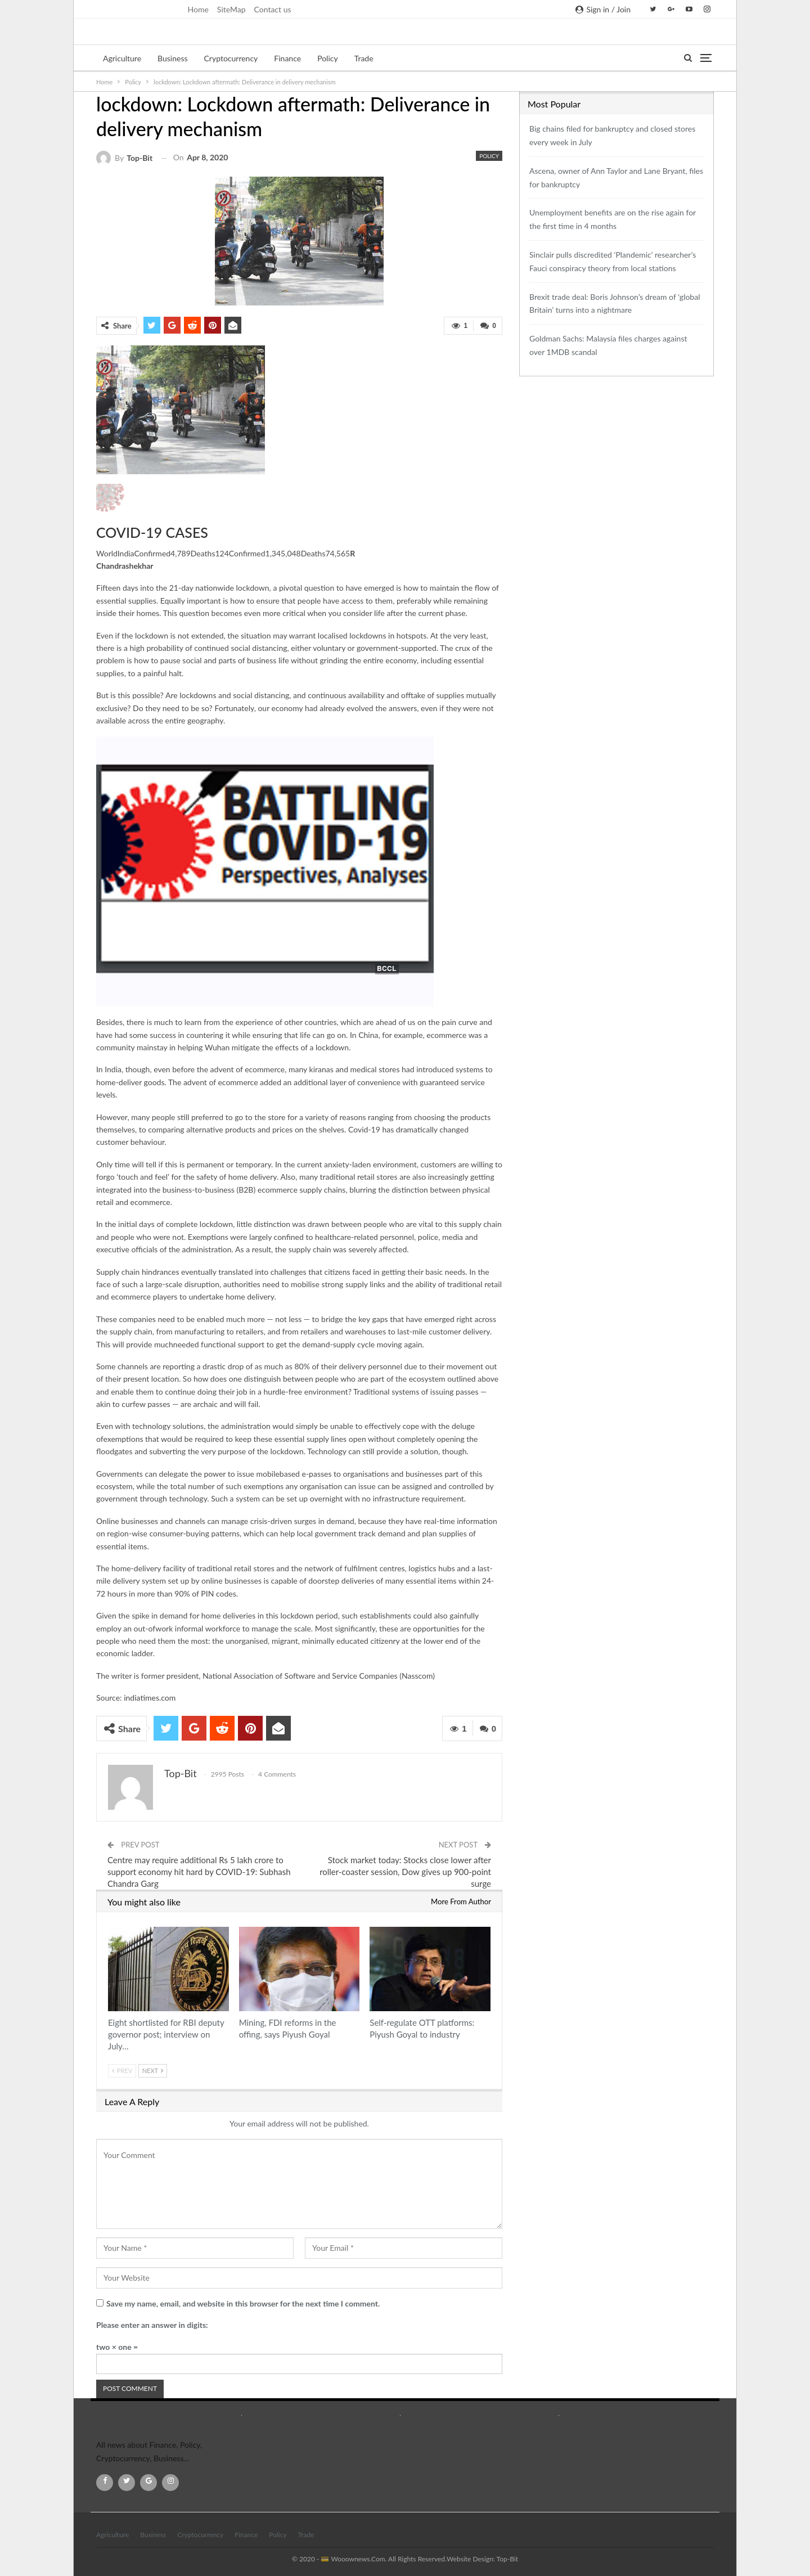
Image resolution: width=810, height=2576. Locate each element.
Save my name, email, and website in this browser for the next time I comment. (243, 2303)
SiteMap (231, 9)
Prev (122, 2070)
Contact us (272, 9)
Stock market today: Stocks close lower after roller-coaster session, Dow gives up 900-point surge (405, 1872)
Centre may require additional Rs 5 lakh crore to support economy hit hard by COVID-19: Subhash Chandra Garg (199, 1872)
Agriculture (122, 58)
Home (198, 9)
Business (172, 58)
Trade (364, 58)
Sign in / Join (603, 9)
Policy (327, 58)
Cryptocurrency (231, 58)
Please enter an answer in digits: (152, 2325)
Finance (287, 58)
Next (152, 2070)
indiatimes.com (150, 1697)
